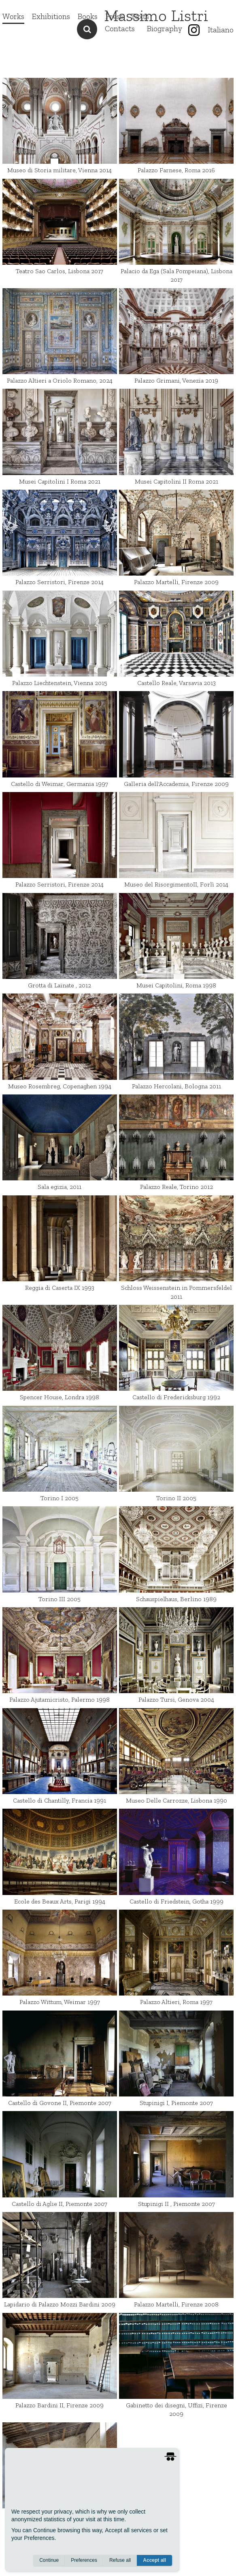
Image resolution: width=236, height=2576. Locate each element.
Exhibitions (51, 16)
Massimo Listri (156, 15)
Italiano (221, 29)
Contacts (120, 28)
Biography (164, 28)
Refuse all (120, 2560)
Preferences (84, 2560)
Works (13, 16)
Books (88, 16)
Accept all (154, 2560)
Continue (49, 2560)
